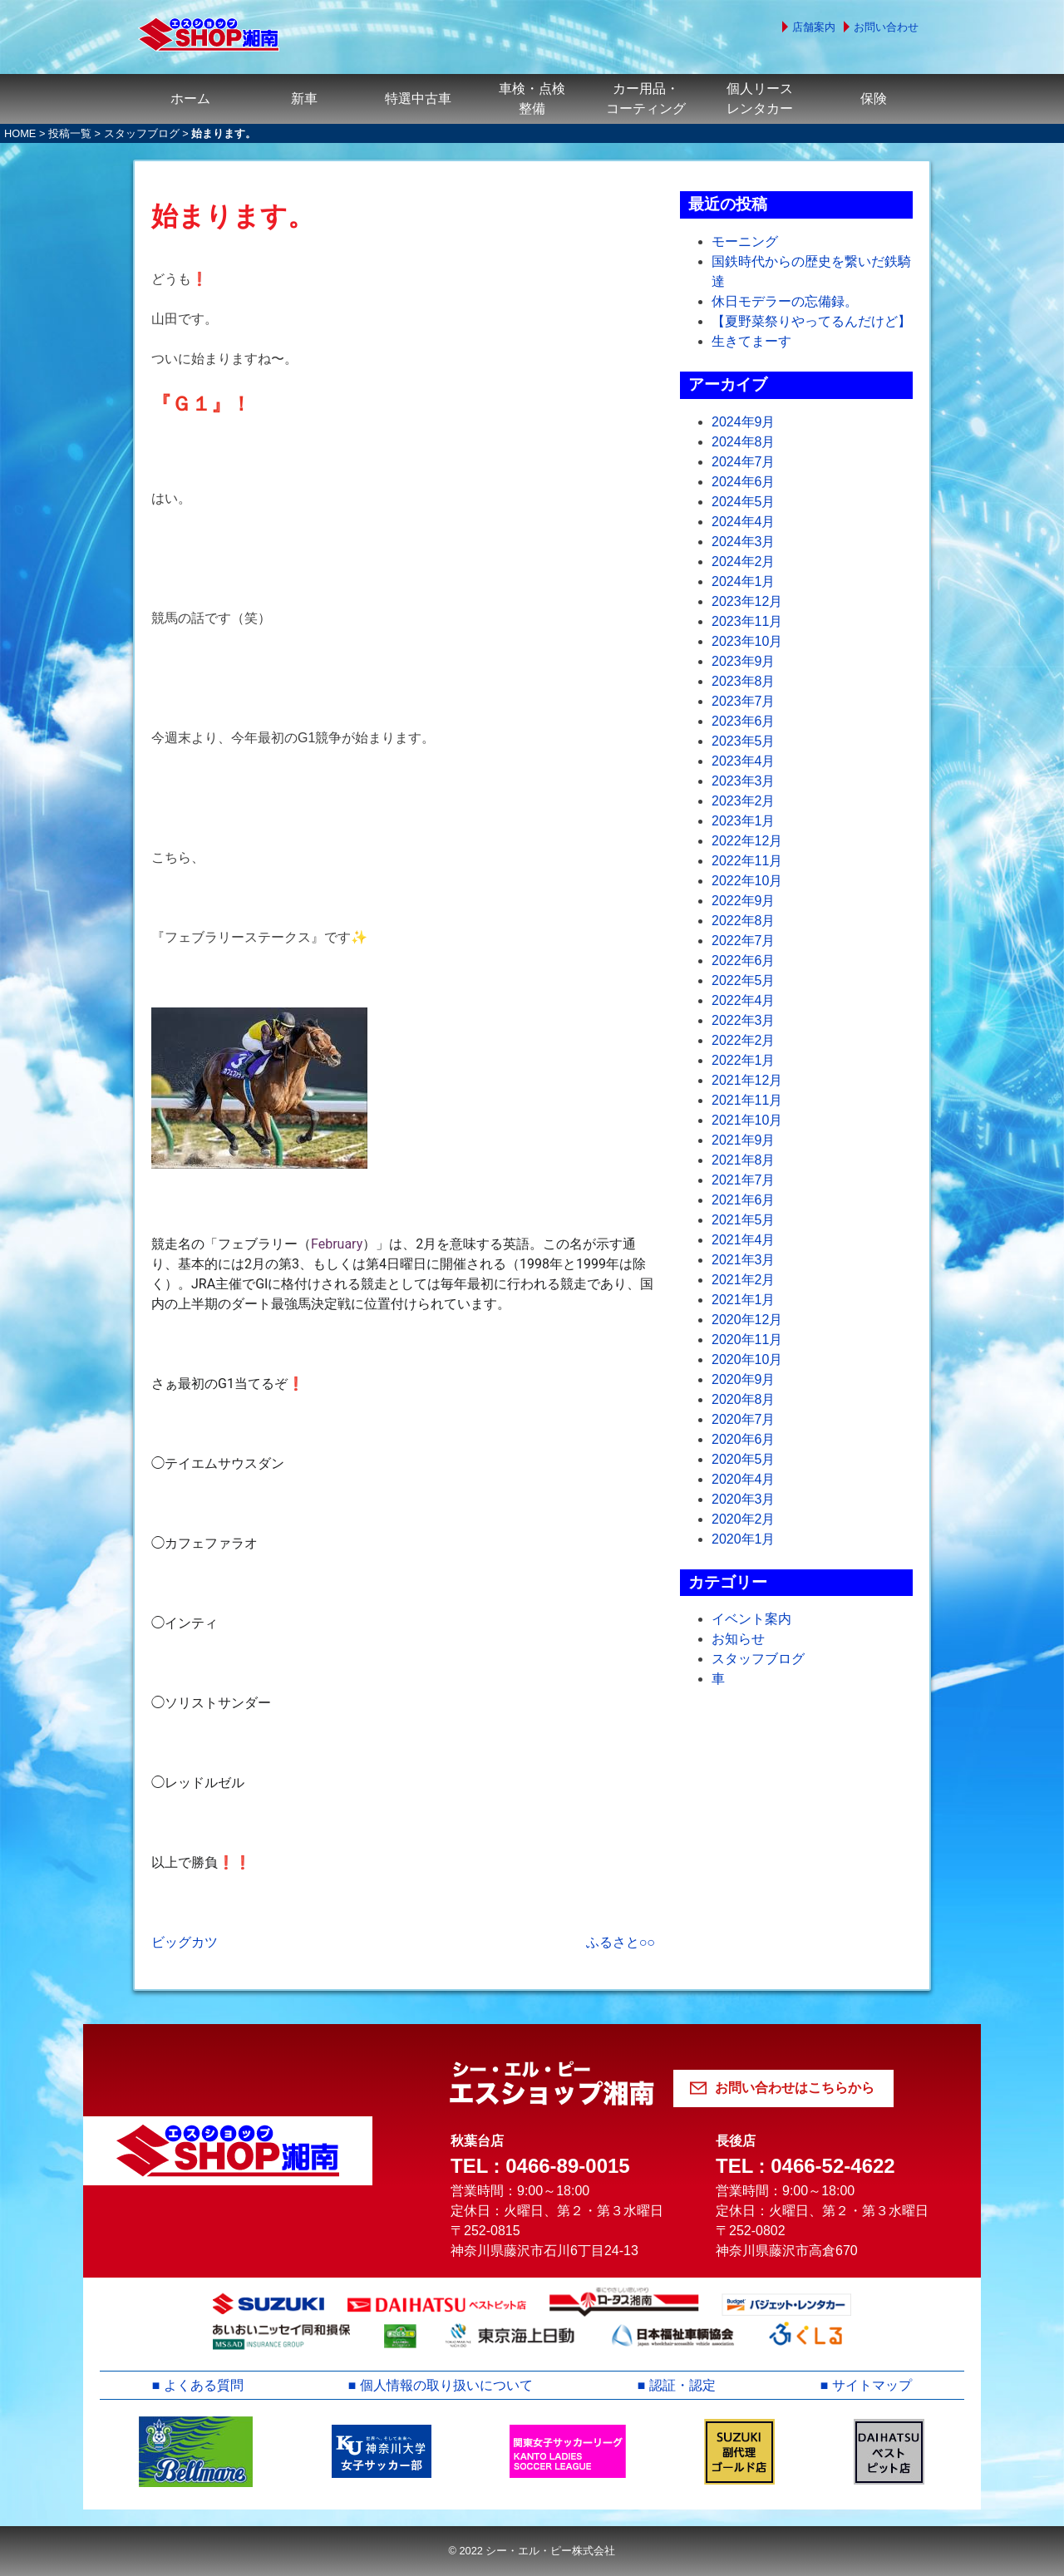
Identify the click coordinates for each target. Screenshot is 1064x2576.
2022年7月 (744, 940)
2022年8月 (744, 921)
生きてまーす (751, 341)
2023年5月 (744, 741)
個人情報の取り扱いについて (446, 2385)
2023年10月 (747, 641)
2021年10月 (747, 1120)
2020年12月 (747, 1320)
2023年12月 (747, 601)
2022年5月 (744, 980)
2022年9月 (744, 901)
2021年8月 (744, 1160)
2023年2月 (744, 801)
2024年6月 (744, 482)
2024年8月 (744, 442)
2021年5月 (744, 1220)
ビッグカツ (184, 1942)
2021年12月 (747, 1080)
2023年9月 (744, 661)
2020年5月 (744, 1459)
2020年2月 (744, 1519)
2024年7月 (744, 462)
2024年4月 (744, 522)
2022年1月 (744, 1060)
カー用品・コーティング (646, 98)
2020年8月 (744, 1399)
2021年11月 (747, 1100)
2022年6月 (744, 960)
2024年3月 (744, 541)
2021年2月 (744, 1280)
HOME (20, 133)
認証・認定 (682, 2385)
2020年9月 (744, 1379)
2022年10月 (747, 881)
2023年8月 (744, 681)
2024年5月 (744, 502)
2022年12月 (747, 841)
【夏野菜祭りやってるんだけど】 (811, 321)
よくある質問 (204, 2385)
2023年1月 (744, 821)
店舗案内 (813, 27)
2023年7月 (744, 701)
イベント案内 (751, 1619)
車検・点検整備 (532, 98)
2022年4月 (744, 1000)
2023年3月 (744, 781)
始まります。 (232, 216)
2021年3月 (744, 1260)
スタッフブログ (142, 133)
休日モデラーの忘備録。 (785, 301)
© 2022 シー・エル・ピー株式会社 (531, 2551)
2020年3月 (744, 1499)
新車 (304, 98)
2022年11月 (747, 861)
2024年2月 (744, 561)
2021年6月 (744, 1200)
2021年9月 (744, 1140)
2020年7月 (744, 1419)
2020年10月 (747, 1359)
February (336, 1244)
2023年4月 (744, 761)
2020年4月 (744, 1479)
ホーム (190, 98)
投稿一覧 (69, 133)
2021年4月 (744, 1240)
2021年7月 (744, 1180)
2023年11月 (747, 621)
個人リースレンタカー (760, 98)
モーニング (745, 241)
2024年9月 (744, 422)
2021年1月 (744, 1300)
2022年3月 (744, 1020)
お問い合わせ (886, 27)
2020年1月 (744, 1539)
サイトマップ (872, 2385)
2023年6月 (744, 721)
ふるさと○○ (620, 1942)
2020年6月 (744, 1439)
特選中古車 (418, 98)
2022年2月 (744, 1040)
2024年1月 (744, 581)
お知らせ (738, 1639)
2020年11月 (747, 1339)
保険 (873, 98)
